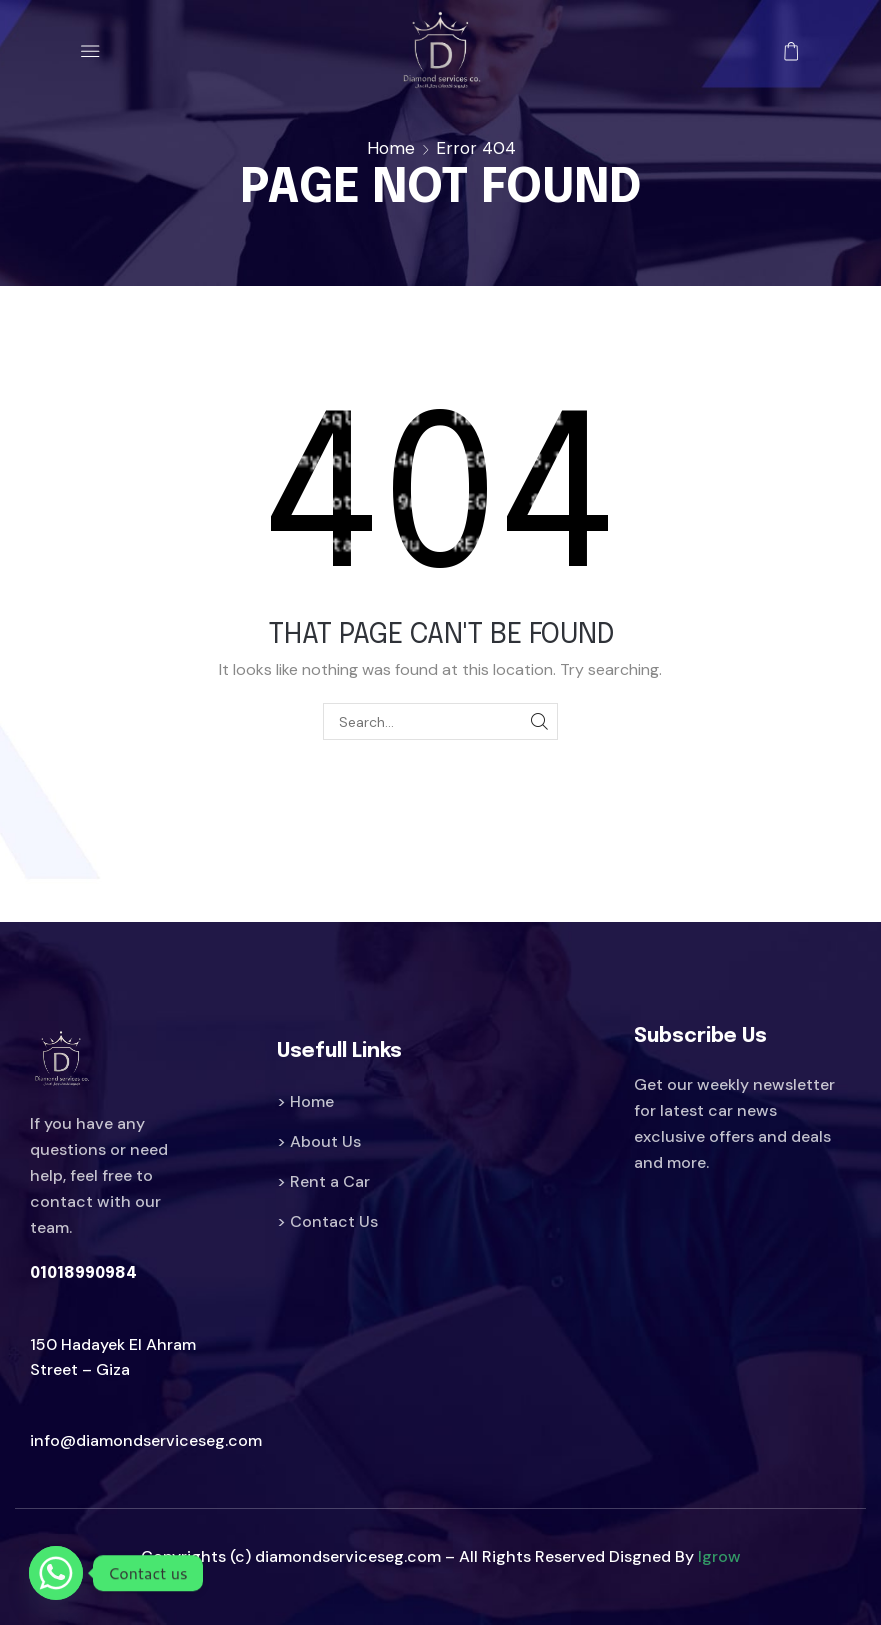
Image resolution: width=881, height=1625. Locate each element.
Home (391, 148)
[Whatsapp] (56, 1573)
